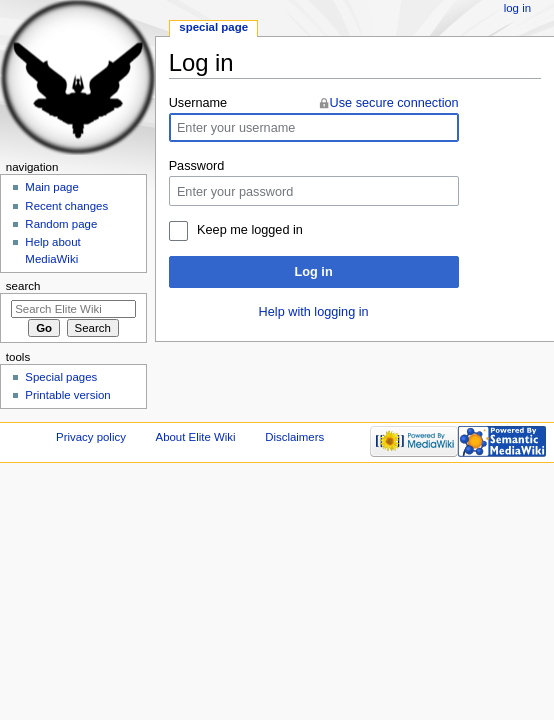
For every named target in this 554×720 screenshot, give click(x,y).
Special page (213, 27)
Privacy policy (91, 437)
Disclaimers (294, 437)
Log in (314, 272)
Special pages (61, 377)
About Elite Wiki (196, 437)
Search (23, 286)
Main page (52, 187)
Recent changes (66, 206)
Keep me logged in (250, 230)
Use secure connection (394, 103)
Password (197, 166)
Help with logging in (314, 312)
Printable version (67, 395)
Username (198, 103)
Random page (61, 224)
